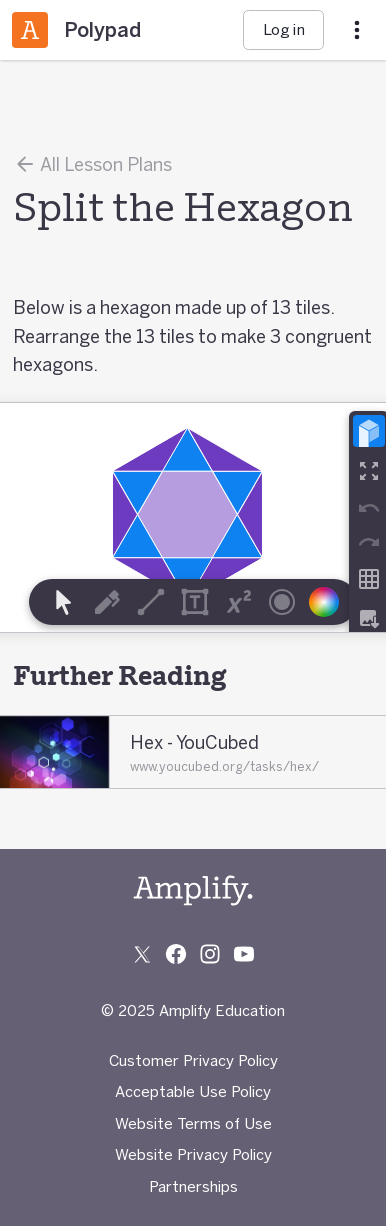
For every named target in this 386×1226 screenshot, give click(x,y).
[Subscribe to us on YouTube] (244, 954)
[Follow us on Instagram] (210, 954)
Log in (284, 29)
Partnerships (193, 1186)
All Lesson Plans (92, 164)
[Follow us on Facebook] (176, 954)
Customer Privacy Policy (193, 1060)
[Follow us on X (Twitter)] (142, 954)
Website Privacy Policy (193, 1154)
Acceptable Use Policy (193, 1091)
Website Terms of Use (193, 1123)
